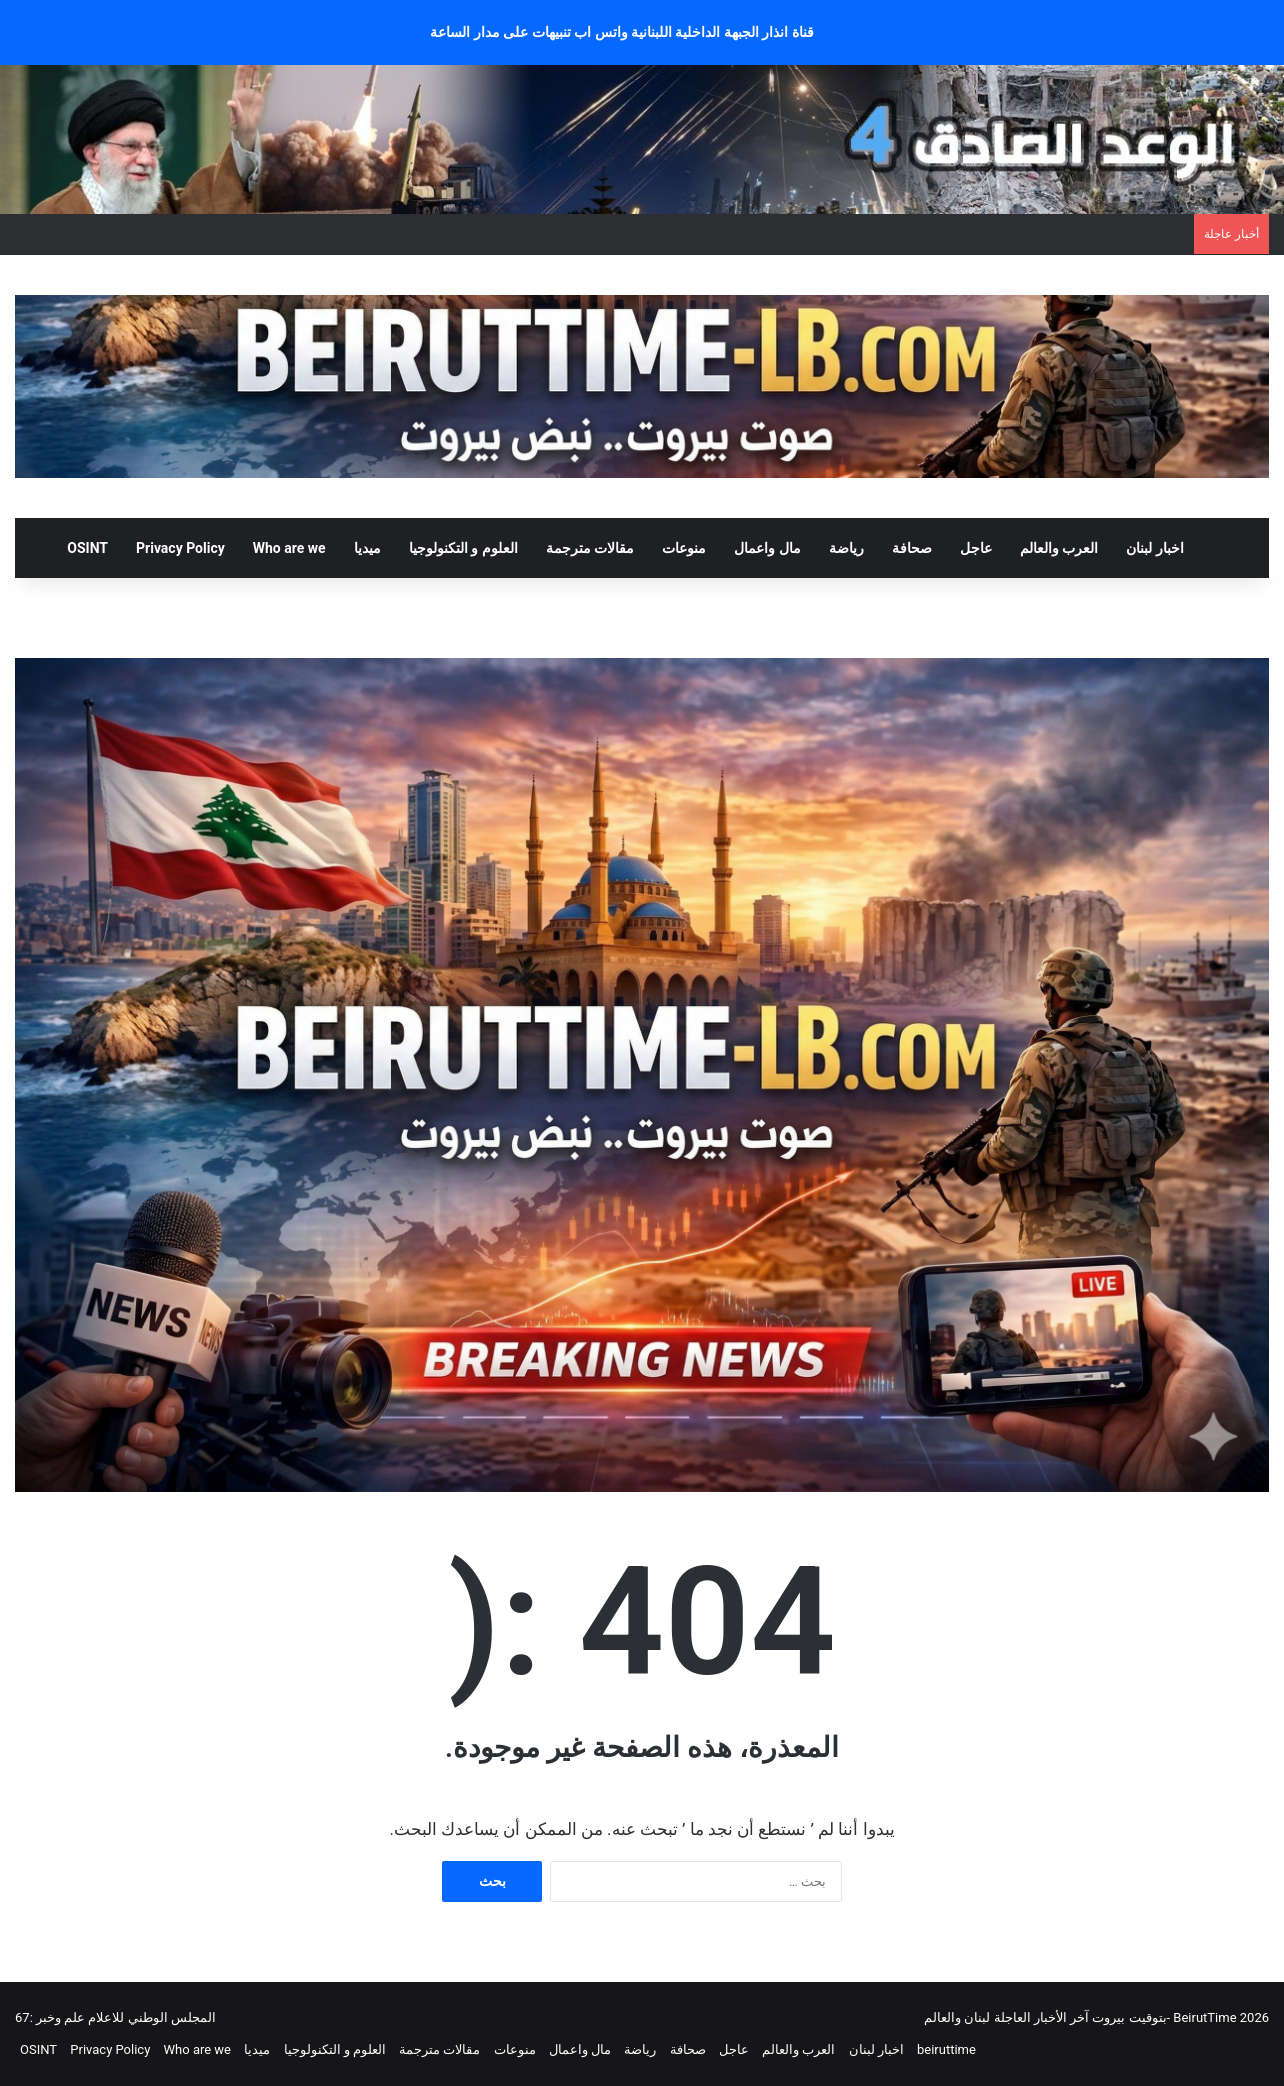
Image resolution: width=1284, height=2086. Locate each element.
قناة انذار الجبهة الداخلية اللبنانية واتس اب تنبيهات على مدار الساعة (622, 32)
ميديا (367, 548)
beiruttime (946, 2049)
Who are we (289, 548)
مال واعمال (767, 548)
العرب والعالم (1059, 548)
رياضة (846, 548)
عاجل (976, 548)
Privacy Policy (180, 548)
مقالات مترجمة (590, 548)
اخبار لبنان (1154, 548)
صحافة (912, 548)
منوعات (684, 548)
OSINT (87, 548)
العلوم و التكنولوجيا (463, 548)
